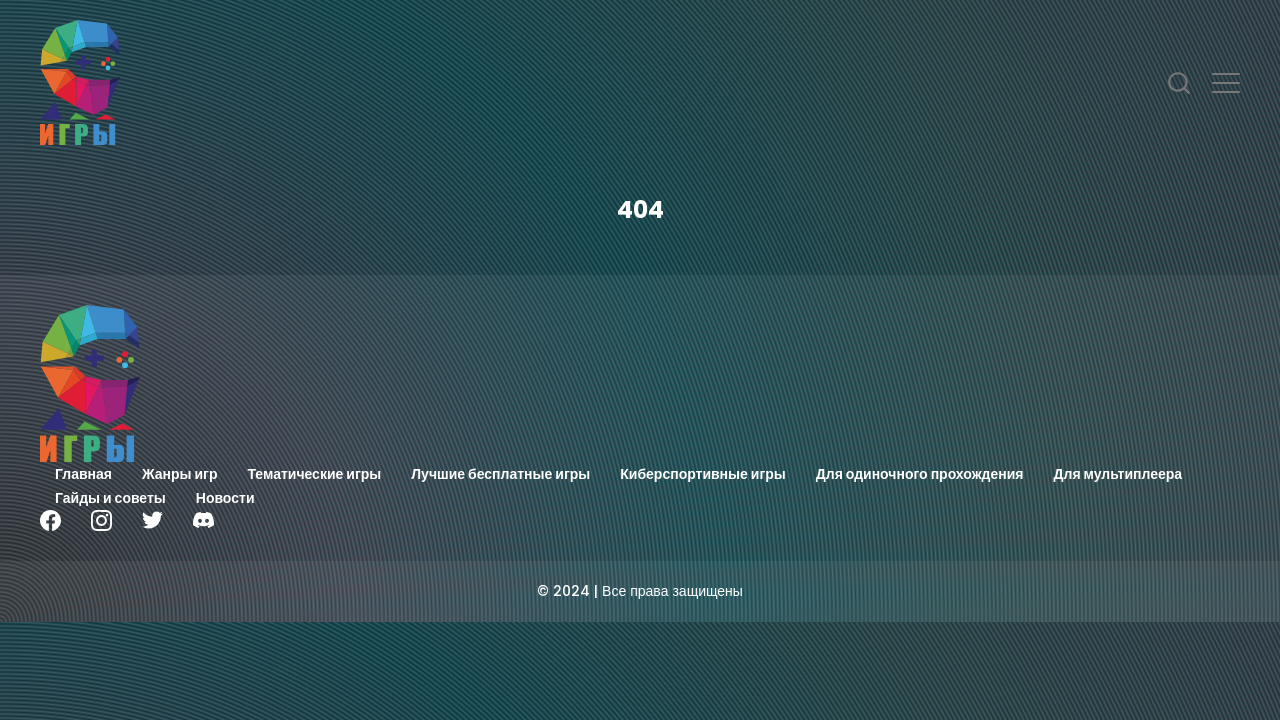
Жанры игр (180, 474)
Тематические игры (315, 474)
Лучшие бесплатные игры (500, 474)
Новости (225, 498)
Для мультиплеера (1118, 474)
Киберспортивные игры (703, 474)
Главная (83, 474)
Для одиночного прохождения (920, 474)
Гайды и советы (110, 498)
